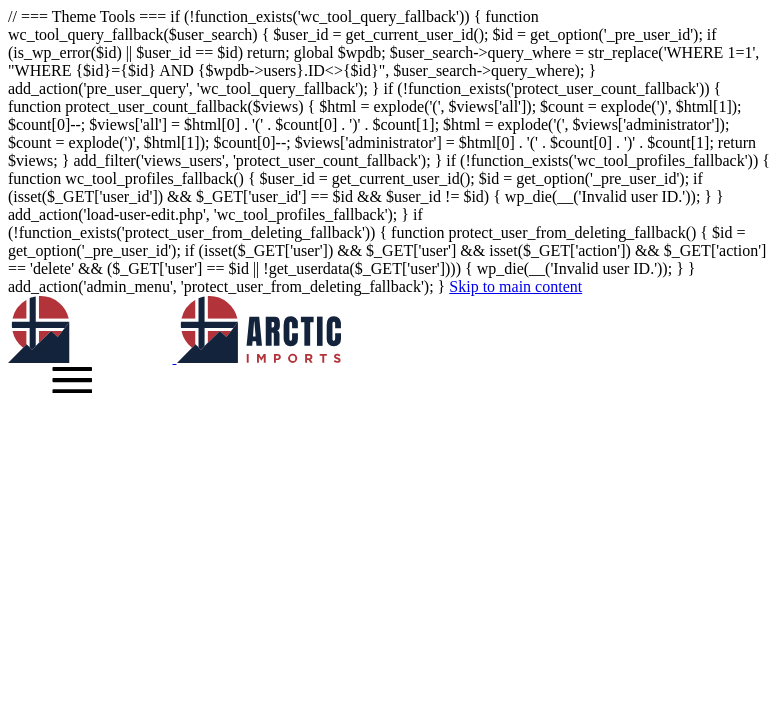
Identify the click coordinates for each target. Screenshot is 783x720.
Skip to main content (515, 286)
